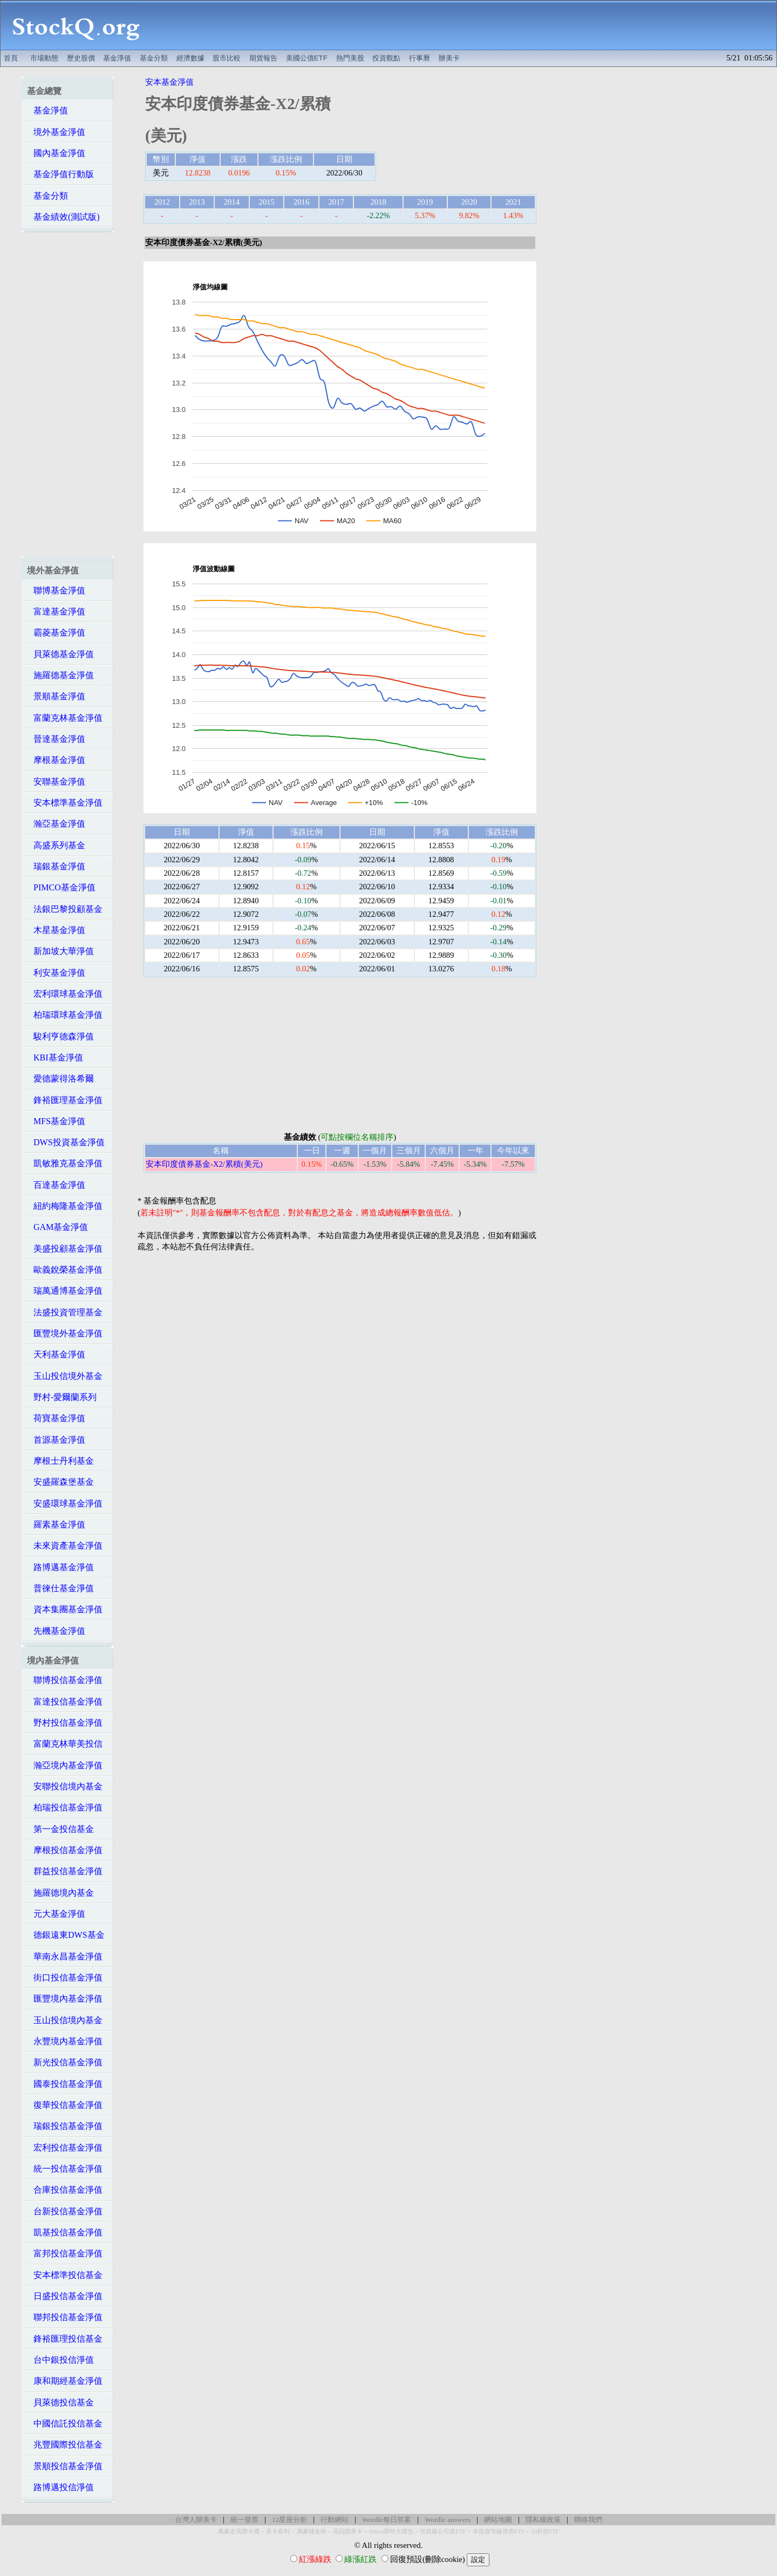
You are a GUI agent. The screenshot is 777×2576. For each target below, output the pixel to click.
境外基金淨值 (56, 132)
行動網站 (335, 2520)
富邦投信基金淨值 (65, 2253)
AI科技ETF (545, 2531)
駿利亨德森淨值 (60, 1036)
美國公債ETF (307, 58)
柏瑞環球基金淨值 (65, 1014)
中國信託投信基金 (65, 2423)
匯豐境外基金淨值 (65, 1333)
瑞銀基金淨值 (56, 866)
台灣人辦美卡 (196, 2520)
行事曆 (419, 58)
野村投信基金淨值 (65, 1722)
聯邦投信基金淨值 (65, 2317)
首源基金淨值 (56, 1439)
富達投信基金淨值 (65, 1701)
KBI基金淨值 (55, 1057)
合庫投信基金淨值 (65, 2189)
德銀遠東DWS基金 (66, 1934)
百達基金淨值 (56, 1184)
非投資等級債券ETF (498, 2531)
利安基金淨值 (56, 972)
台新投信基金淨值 (65, 2211)
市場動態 (44, 58)
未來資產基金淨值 (65, 1545)
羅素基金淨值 (56, 1524)
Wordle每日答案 (386, 2520)
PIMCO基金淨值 (61, 887)
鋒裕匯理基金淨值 (65, 1100)
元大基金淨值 (56, 1913)
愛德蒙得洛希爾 (60, 1078)
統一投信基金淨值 (65, 2168)
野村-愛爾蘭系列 (62, 1397)
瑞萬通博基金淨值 (65, 1290)
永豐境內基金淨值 (65, 2041)
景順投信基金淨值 (65, 2466)
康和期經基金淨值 (65, 2380)
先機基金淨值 (56, 1630)
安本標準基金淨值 (65, 802)
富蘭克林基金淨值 (65, 717)
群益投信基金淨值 (65, 1871)
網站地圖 (498, 2520)
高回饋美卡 (348, 2531)
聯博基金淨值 (56, 590)
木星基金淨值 (56, 930)
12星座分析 (289, 2520)
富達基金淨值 (56, 611)
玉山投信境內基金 (65, 2020)
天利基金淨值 (56, 1354)
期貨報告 (263, 58)
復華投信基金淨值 (65, 2105)
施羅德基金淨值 (60, 675)
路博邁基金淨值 (60, 1567)
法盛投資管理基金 (65, 1312)
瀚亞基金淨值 (56, 823)
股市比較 (227, 58)
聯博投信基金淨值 (65, 1680)
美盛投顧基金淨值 (65, 1248)
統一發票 (244, 2520)
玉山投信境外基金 (65, 1376)
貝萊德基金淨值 (60, 654)
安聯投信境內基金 (65, 1786)
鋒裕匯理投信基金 (65, 2338)
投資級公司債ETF (443, 2531)
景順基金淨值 (56, 696)
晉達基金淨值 (56, 738)
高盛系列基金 (56, 845)
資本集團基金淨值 (65, 1609)
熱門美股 (350, 58)
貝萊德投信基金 (60, 2402)
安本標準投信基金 (65, 2275)
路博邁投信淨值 (60, 2487)
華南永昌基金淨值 (65, 1956)
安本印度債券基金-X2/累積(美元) (204, 1164)
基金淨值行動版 (60, 174)
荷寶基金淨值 (56, 1418)
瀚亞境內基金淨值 (65, 1765)
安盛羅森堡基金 (60, 1481)
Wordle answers (448, 2520)
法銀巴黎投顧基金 (65, 909)
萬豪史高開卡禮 (239, 2531)
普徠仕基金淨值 (60, 1588)
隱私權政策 (543, 2520)
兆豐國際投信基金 (65, 2444)
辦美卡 (449, 58)
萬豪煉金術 (311, 2531)
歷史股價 (81, 58)
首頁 (11, 58)
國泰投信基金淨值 (65, 2083)
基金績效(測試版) (63, 216)
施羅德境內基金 (60, 1892)
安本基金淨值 (169, 82)
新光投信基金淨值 (65, 2062)
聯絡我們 (588, 2520)
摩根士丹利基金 (60, 1460)
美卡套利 (278, 2531)
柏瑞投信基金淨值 (65, 1807)
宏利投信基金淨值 (65, 2147)
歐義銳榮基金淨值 (65, 1269)
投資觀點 (386, 58)
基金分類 (154, 58)
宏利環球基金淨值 (65, 993)
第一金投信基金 (60, 1829)
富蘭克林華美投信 (65, 1743)
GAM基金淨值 (57, 1227)
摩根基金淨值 (56, 760)
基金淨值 (117, 58)
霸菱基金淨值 (56, 632)
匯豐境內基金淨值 (65, 1998)
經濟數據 (190, 58)
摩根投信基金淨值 (65, 1850)
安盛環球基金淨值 (65, 1503)
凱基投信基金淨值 (65, 2232)
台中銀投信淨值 (60, 2359)
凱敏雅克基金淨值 (65, 1163)
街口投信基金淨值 (65, 1977)
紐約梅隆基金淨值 (65, 1206)
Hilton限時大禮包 (391, 2531)
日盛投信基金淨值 (65, 2296)
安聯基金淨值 (56, 781)
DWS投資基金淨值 (66, 1142)
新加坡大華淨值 (60, 951)
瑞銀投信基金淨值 (65, 2126)
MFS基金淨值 (56, 1121)
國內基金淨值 (56, 153)
